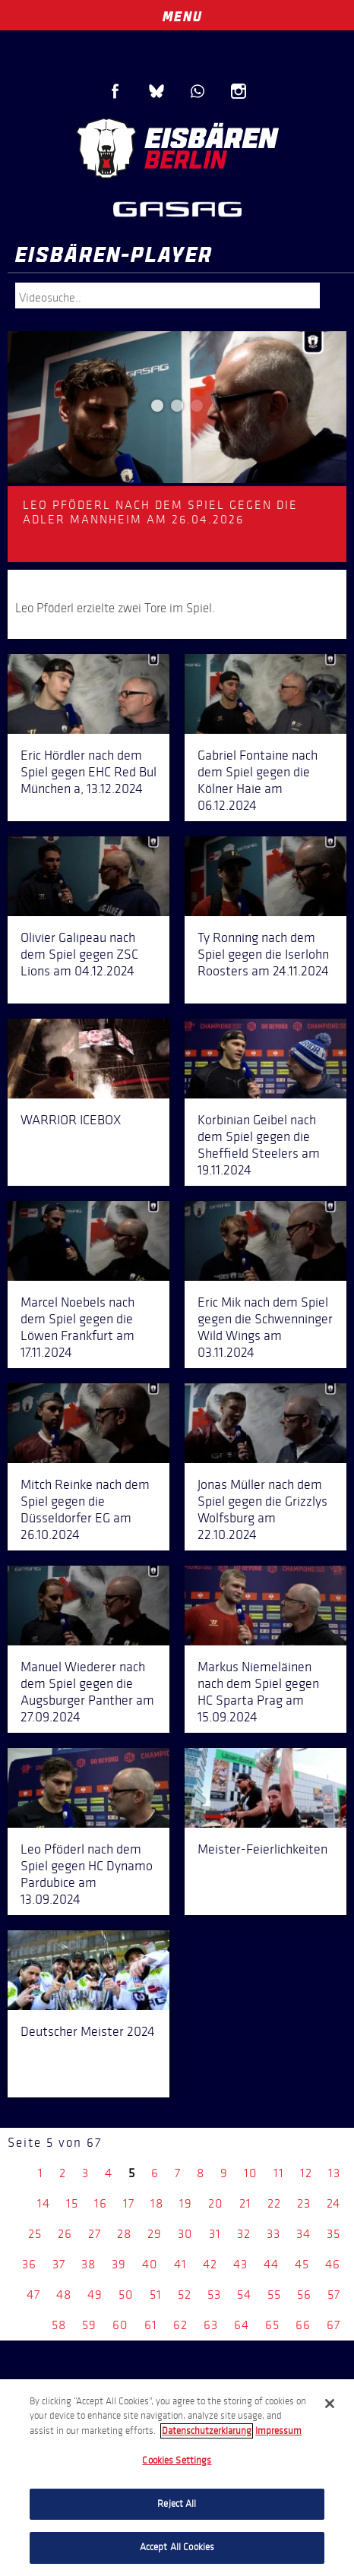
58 (59, 2325)
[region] (177, 2477)
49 (95, 2295)
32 (244, 2234)
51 (156, 2295)
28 (124, 2234)
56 (304, 2295)
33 (273, 2234)
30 (185, 2234)
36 (29, 2264)
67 (333, 2325)
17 (128, 2203)
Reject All (176, 2504)
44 (271, 2264)
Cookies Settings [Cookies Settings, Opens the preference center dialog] (176, 2460)
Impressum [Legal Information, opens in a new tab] (278, 2431)
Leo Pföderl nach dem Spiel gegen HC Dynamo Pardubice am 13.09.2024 (87, 1874)
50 (126, 2295)
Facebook (115, 91)
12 (306, 2173)
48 (63, 2295)
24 (333, 2203)
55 (274, 2295)
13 (334, 2173)
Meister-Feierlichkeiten (262, 1849)
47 (33, 2295)
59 (89, 2325)
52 (184, 2295)
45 (302, 2264)
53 (214, 2295)
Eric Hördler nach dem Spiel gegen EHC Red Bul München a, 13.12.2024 (88, 772)
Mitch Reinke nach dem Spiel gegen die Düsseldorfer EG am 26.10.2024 (85, 1509)
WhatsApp (197, 91)
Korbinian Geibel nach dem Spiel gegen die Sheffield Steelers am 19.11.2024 (259, 1144)
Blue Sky (156, 91)
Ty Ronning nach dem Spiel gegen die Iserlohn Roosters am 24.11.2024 (263, 954)
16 (100, 2203)
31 (215, 2234)
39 (119, 2264)
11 (278, 2173)
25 (35, 2234)
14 (43, 2203)
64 (241, 2325)
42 (210, 2264)
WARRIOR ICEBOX (71, 1119)
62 (180, 2325)
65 (272, 2325)
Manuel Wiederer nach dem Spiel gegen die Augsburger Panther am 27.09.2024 (87, 1691)
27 (94, 2234)
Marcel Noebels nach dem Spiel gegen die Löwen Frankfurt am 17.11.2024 (77, 1327)
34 (303, 2234)
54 (244, 2295)
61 (150, 2325)
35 (333, 2234)
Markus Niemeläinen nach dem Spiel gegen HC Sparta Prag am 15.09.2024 (258, 1691)
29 (154, 2234)
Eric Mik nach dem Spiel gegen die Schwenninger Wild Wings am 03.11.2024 (265, 1327)
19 (185, 2203)
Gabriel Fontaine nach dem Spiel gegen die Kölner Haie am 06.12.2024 (258, 780)
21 (245, 2203)
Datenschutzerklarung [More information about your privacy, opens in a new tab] (206, 2431)
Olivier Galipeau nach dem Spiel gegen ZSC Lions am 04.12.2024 (79, 954)
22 (274, 2203)
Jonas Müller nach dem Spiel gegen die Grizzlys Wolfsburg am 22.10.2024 (262, 1509)
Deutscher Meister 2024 (88, 2031)
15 (72, 2203)
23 (304, 2203)
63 (211, 2325)
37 (58, 2264)
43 (240, 2264)
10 (251, 2173)
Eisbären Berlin (177, 148)
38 (88, 2264)
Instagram (238, 91)
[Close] (329, 2403)
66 (303, 2325)
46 (332, 2264)
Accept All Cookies (177, 2547)
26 (65, 2234)
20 (215, 2203)
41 (180, 2264)
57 (333, 2295)
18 (156, 2203)
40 (150, 2264)
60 (120, 2325)
